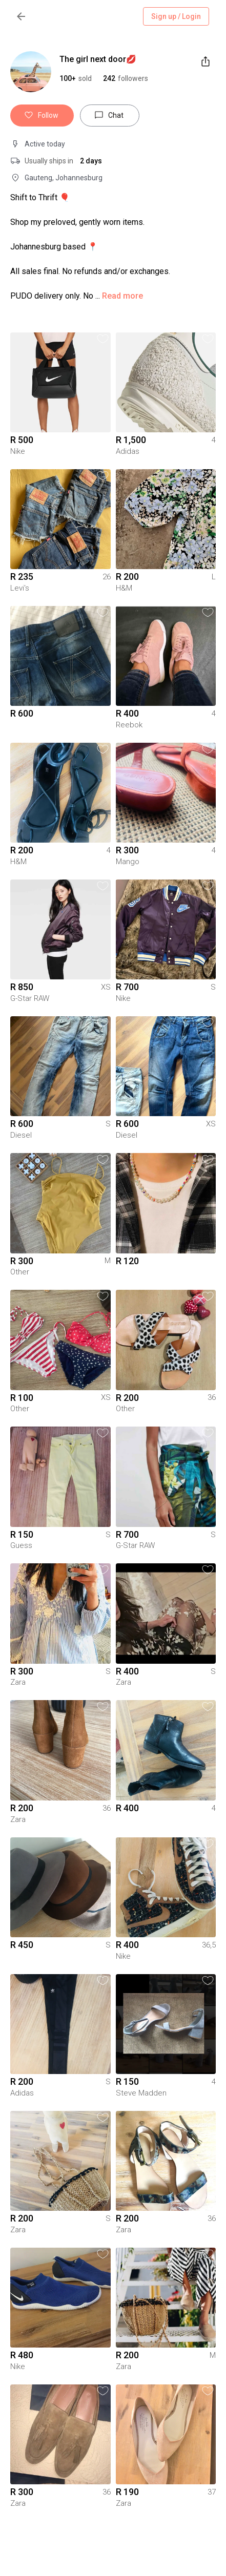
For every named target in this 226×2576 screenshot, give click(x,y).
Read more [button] (122, 296)
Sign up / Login (176, 17)
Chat (109, 115)
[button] (125, 78)
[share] (205, 61)
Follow (42, 115)
